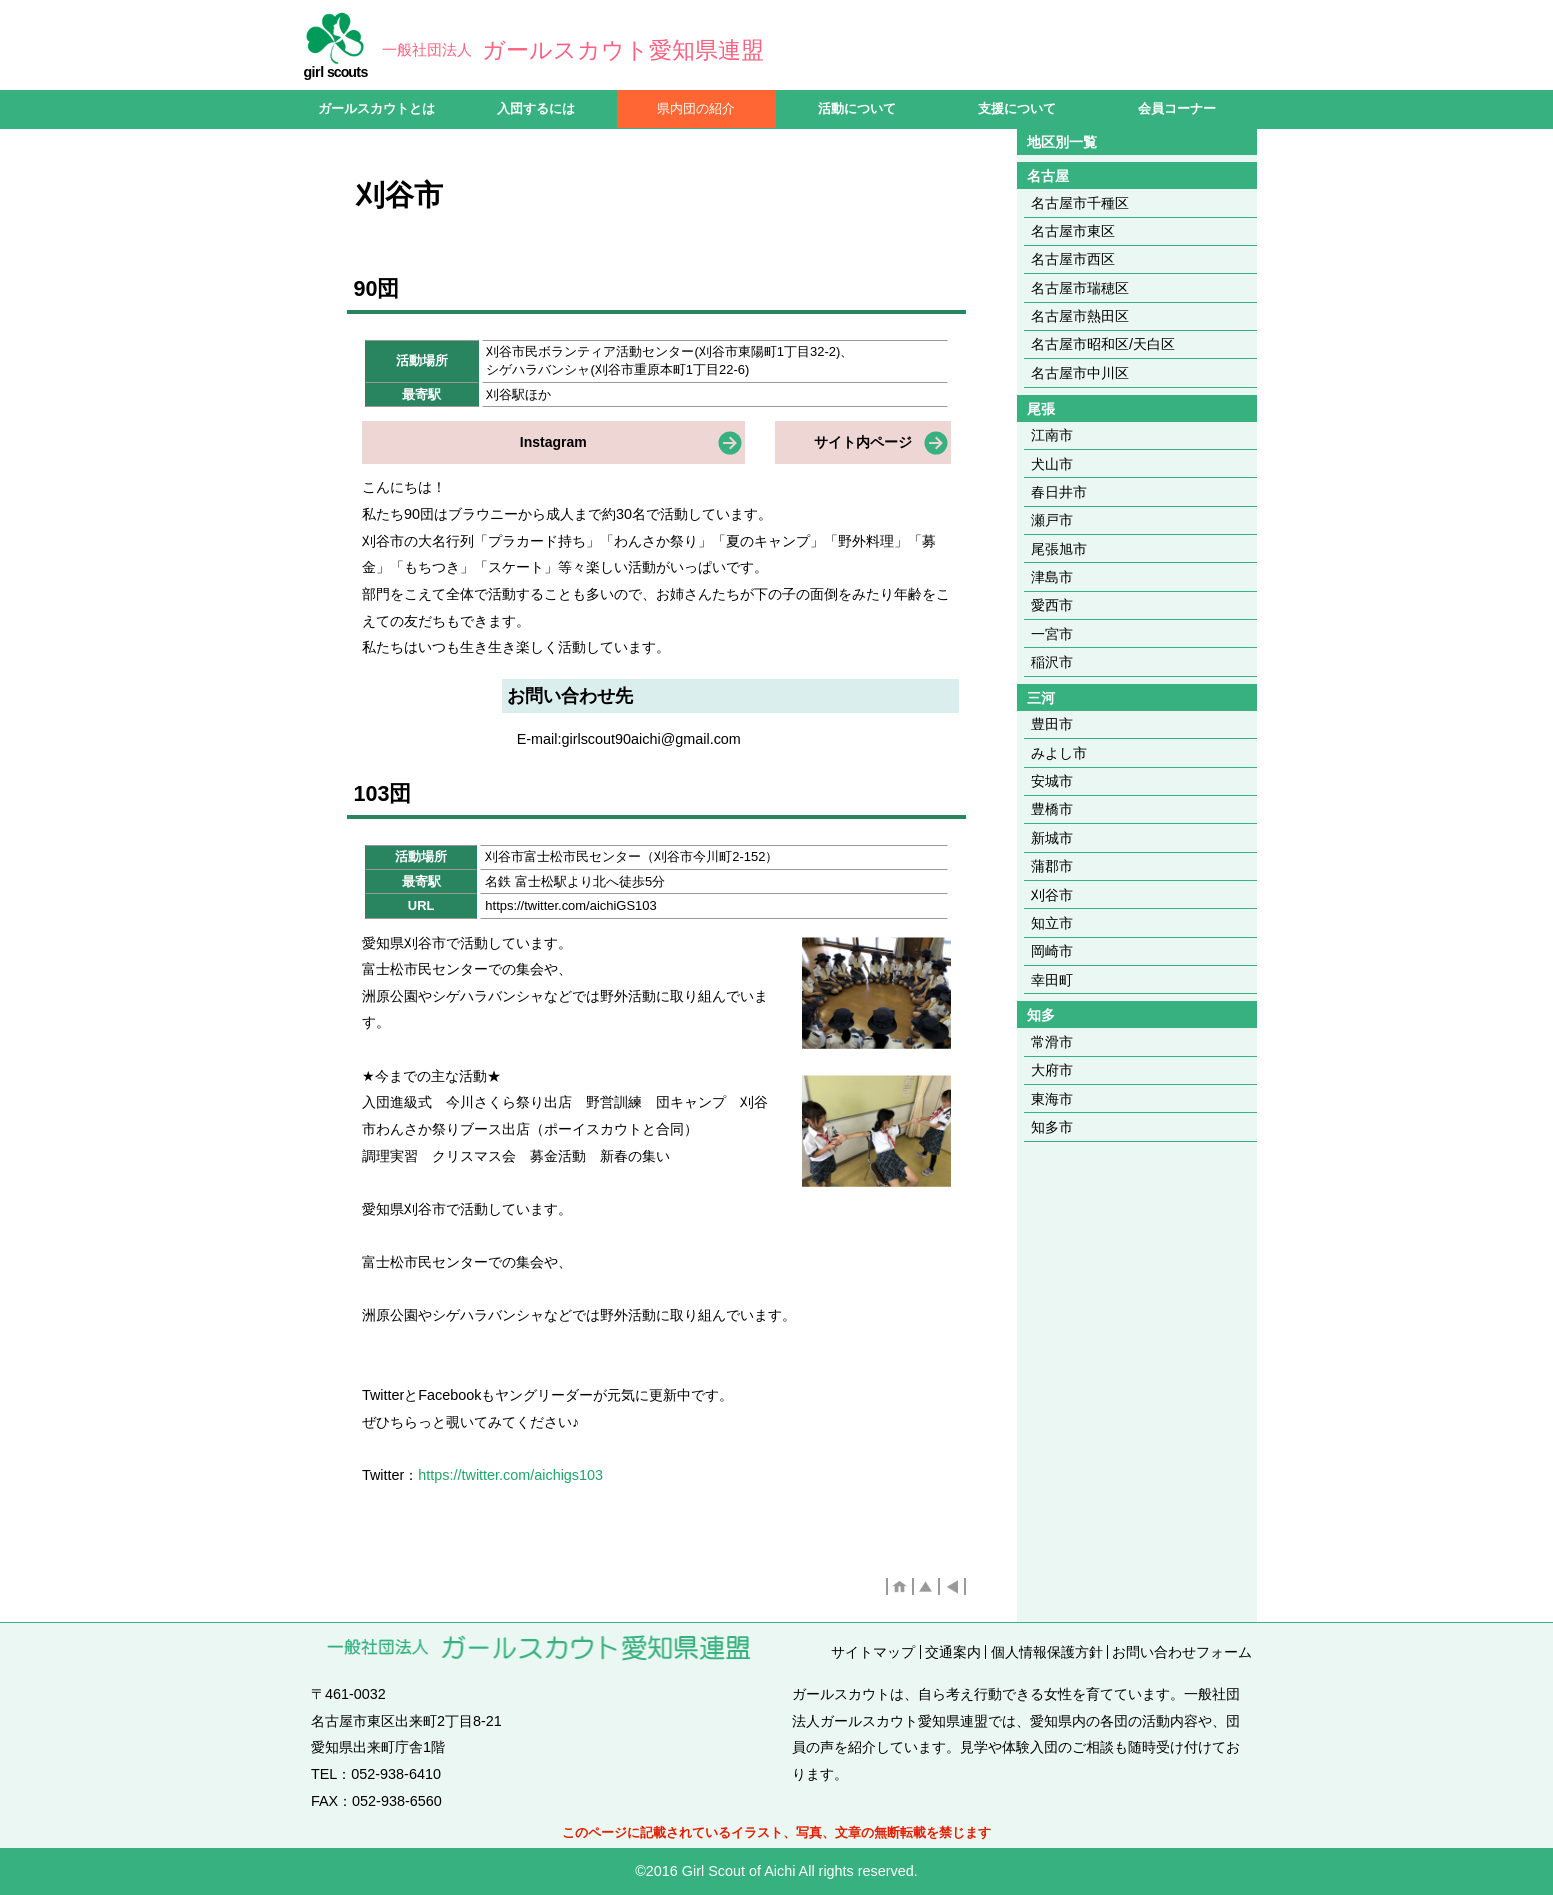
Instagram (553, 442)
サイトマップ (873, 1652)
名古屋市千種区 (1080, 203)
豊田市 (1052, 724)
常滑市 (1052, 1042)
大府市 (1052, 1070)
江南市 (1052, 435)
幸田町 (1052, 980)
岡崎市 (1052, 951)
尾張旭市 (1059, 549)
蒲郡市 (1052, 866)
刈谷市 (1052, 895)
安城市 (1052, 781)
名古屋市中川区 (1080, 373)
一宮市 (1052, 634)
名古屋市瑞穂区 (1080, 288)
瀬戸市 (1052, 520)
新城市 (1052, 838)
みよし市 (1059, 753)
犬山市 (1052, 464)
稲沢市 (1052, 662)
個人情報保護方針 (1047, 1652)
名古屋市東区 (1073, 231)
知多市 (1052, 1127)
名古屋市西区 (1073, 259)
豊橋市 (1052, 809)
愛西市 (1052, 605)
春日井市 (1059, 492)
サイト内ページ (863, 442)
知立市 (1052, 923)
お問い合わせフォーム (1182, 1652)
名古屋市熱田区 (1080, 316)
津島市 (1052, 577)
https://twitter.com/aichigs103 (510, 1475)
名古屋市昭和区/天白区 (1103, 344)
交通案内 (953, 1652)
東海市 (1052, 1099)
